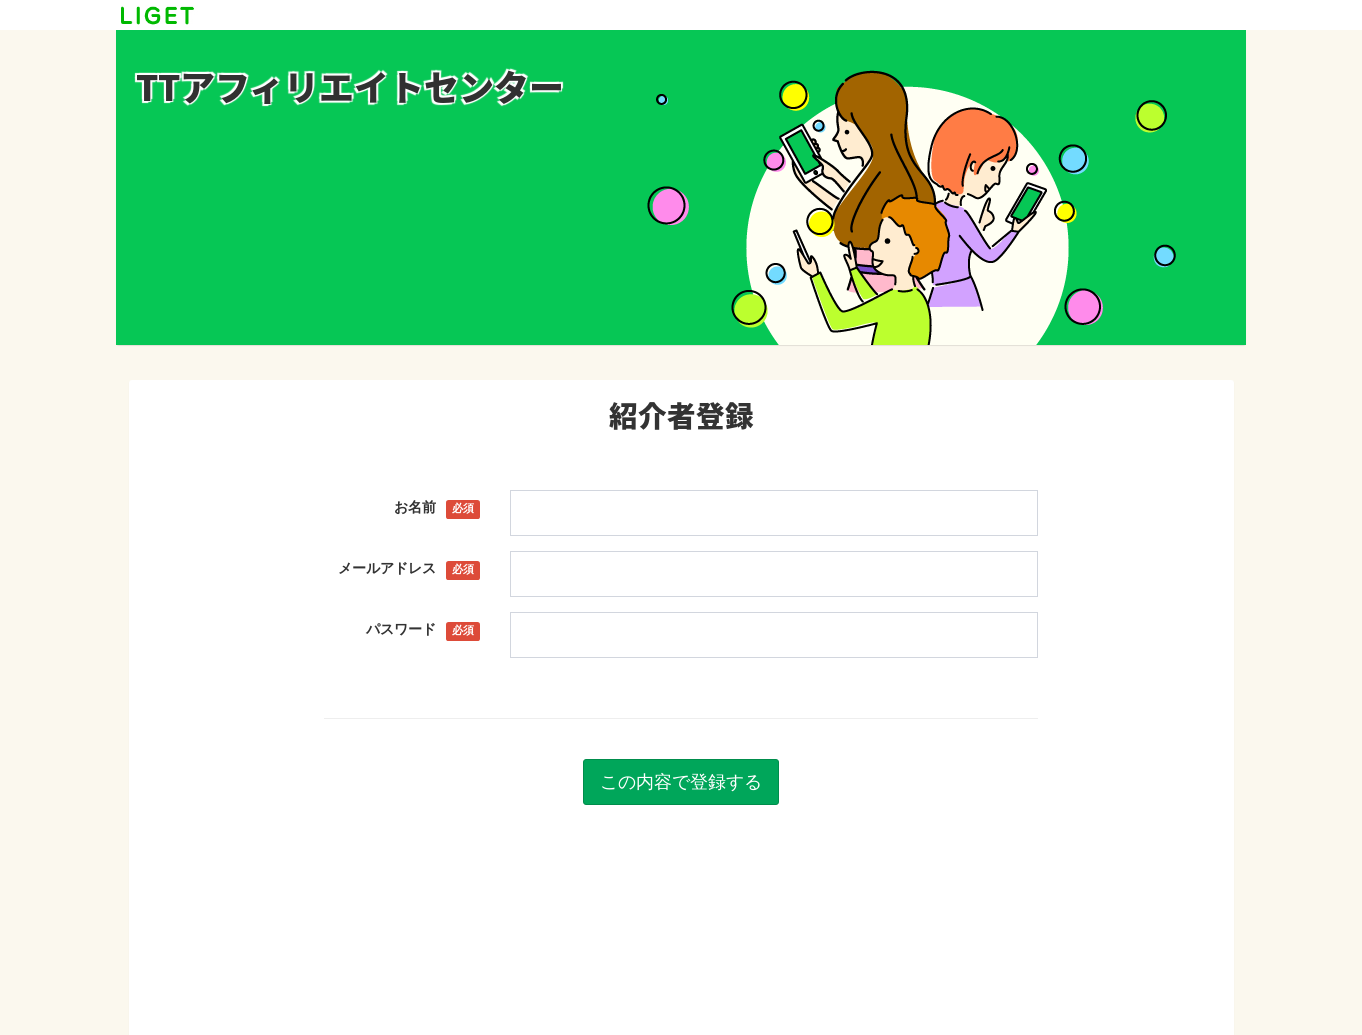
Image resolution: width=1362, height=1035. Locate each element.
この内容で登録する (681, 781)
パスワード (423, 629)
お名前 (437, 507)
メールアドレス (409, 568)
